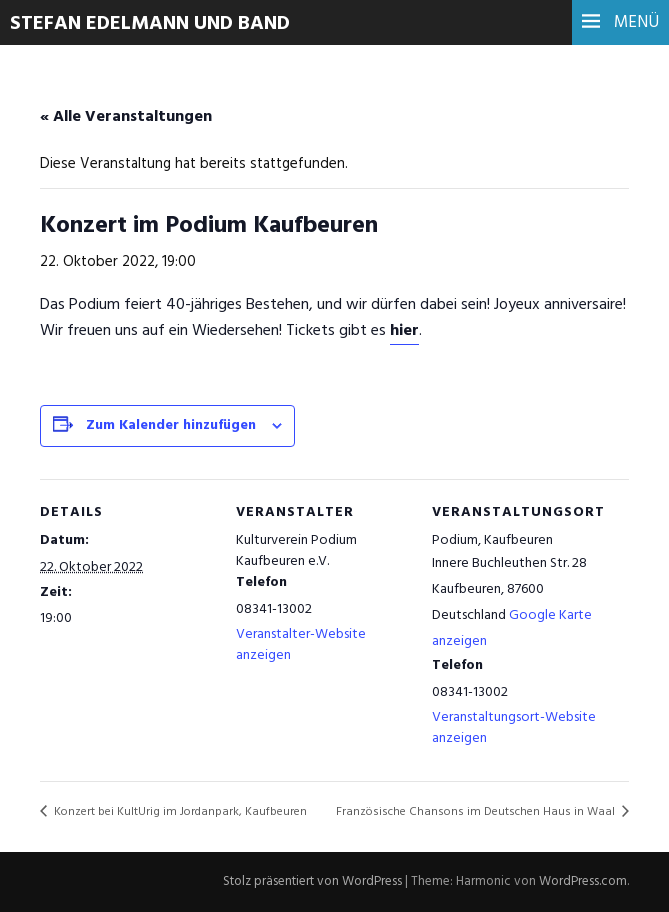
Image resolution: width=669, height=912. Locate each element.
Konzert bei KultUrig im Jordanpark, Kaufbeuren (179, 812)
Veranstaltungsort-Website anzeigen (514, 728)
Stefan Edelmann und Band (150, 24)
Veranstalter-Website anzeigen (301, 645)
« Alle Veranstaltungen (126, 117)
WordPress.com (583, 881)
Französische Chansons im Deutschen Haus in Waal (477, 812)
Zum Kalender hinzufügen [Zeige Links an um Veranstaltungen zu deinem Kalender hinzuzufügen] (171, 425)
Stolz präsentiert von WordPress (312, 881)
